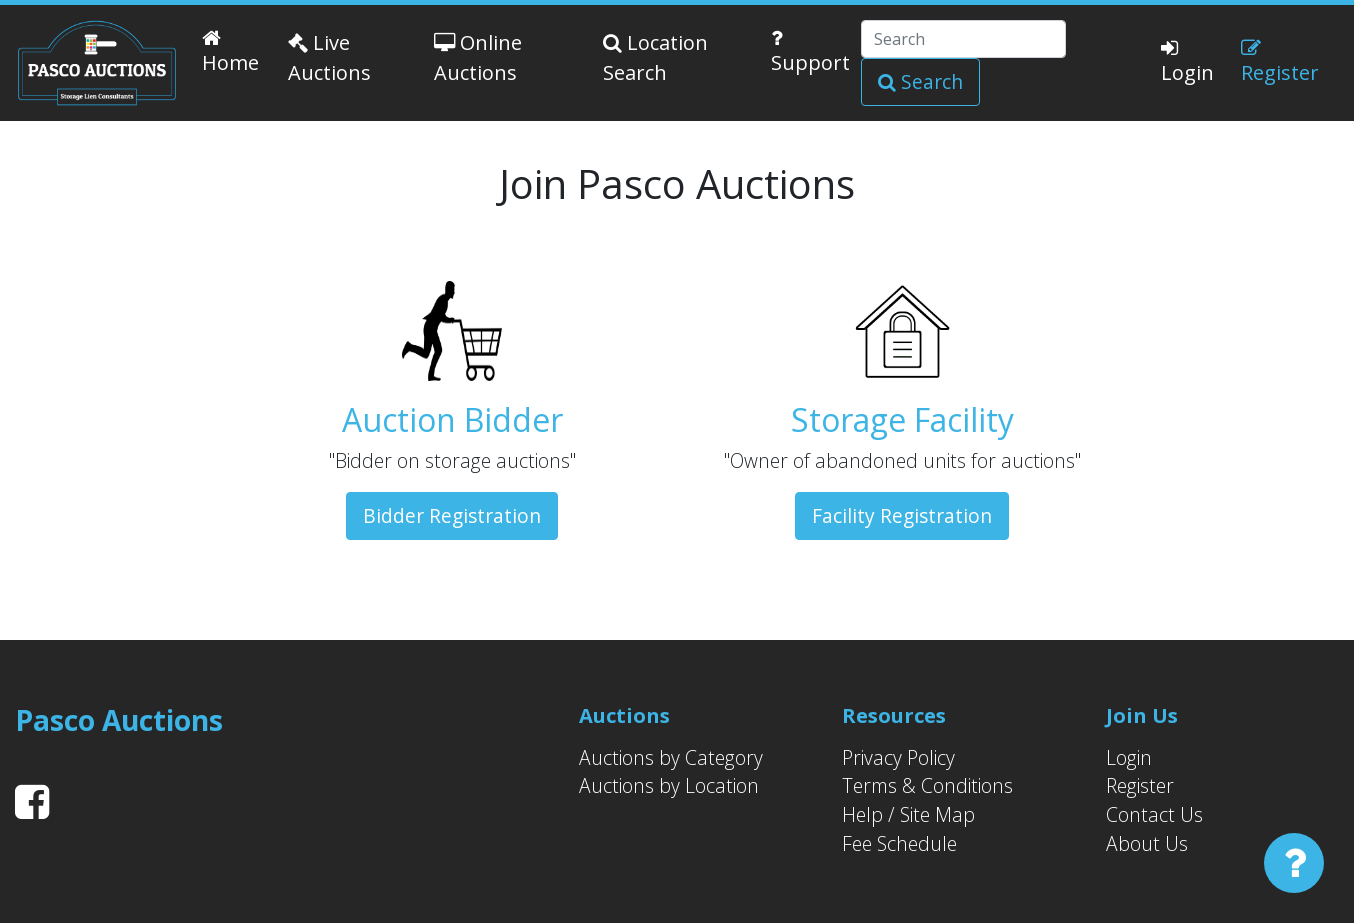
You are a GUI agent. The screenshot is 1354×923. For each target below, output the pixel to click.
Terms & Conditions (927, 785)
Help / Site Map (908, 814)
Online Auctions (478, 57)
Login (1187, 62)
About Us (1147, 843)
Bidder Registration (452, 515)
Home (230, 52)
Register (1280, 62)
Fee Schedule (899, 843)
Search (920, 81)
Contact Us (1154, 814)
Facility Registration (902, 515)
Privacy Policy (898, 757)
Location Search (655, 57)
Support (810, 52)
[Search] (963, 39)
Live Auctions (329, 57)
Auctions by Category (671, 757)
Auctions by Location (669, 785)
